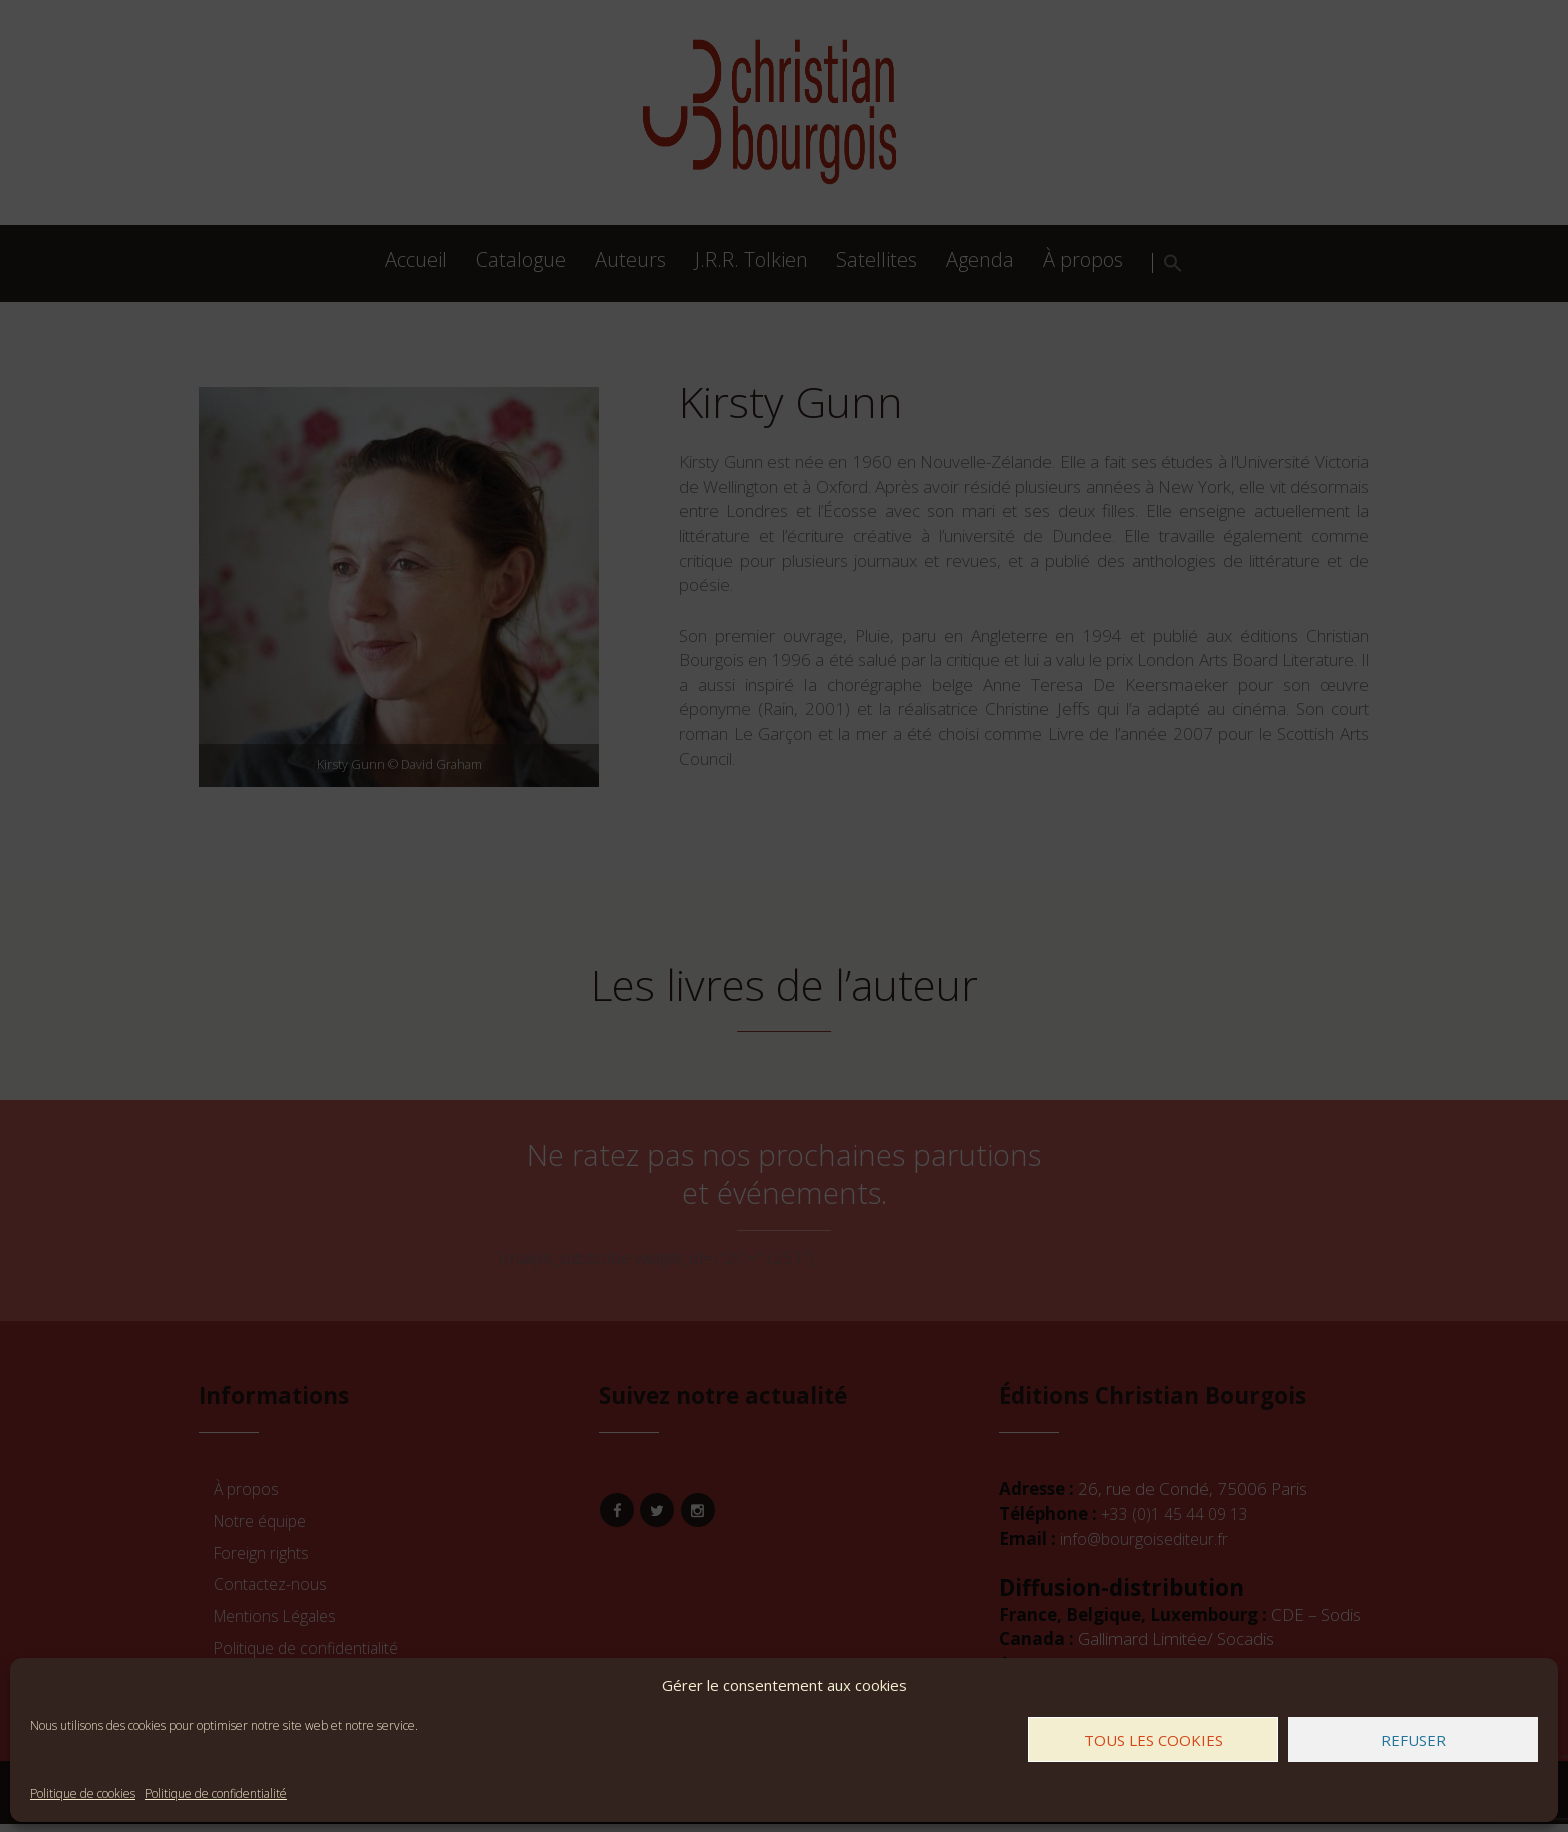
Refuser (1413, 1740)
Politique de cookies (82, 1793)
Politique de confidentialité (216, 1793)
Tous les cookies (1153, 1740)
